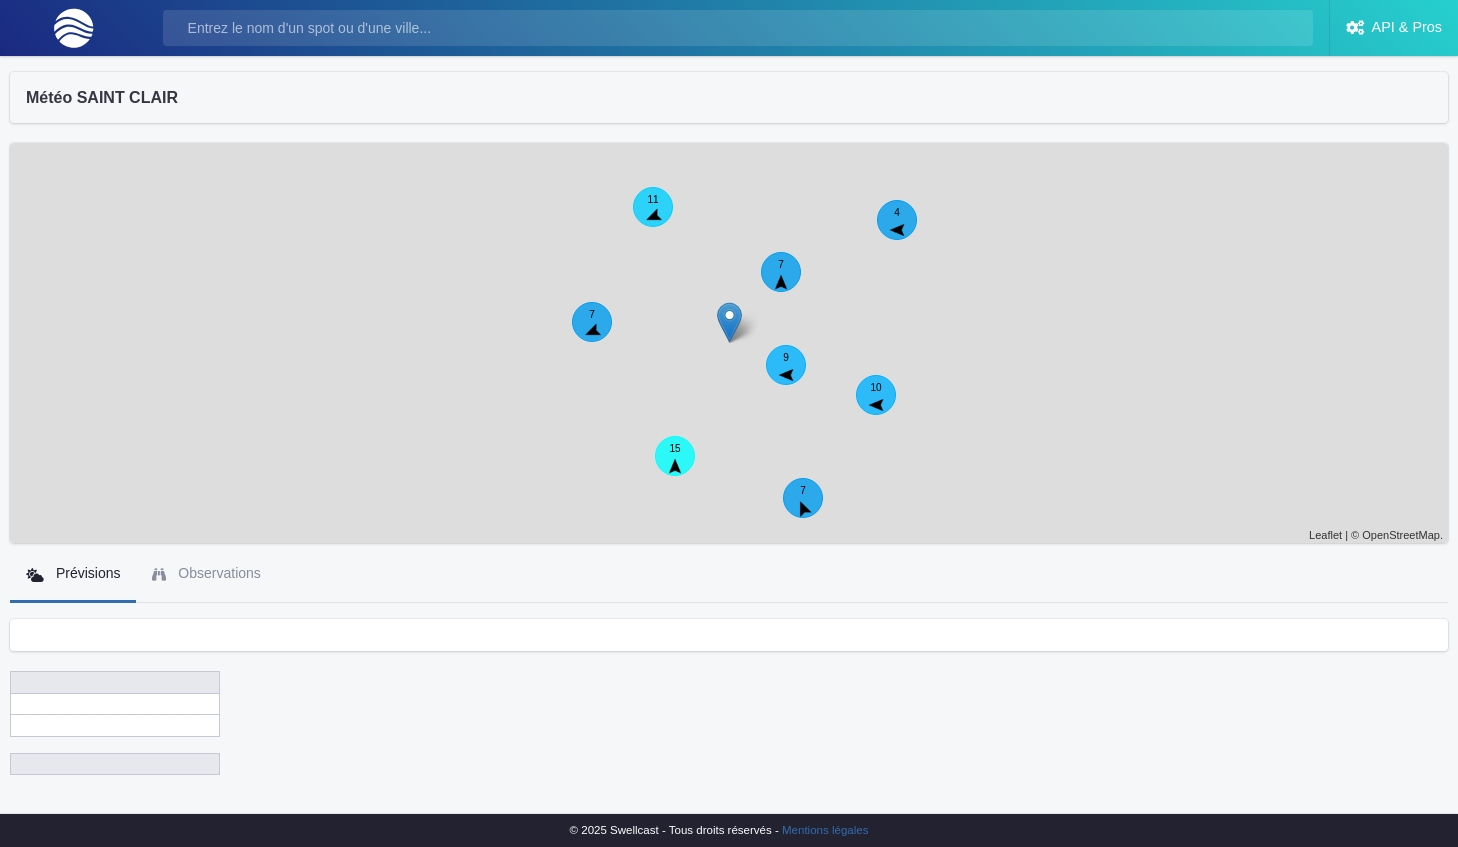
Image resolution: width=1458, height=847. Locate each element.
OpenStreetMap (1401, 535)
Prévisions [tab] (73, 573)
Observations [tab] (206, 573)
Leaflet (1325, 535)
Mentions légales (825, 830)
